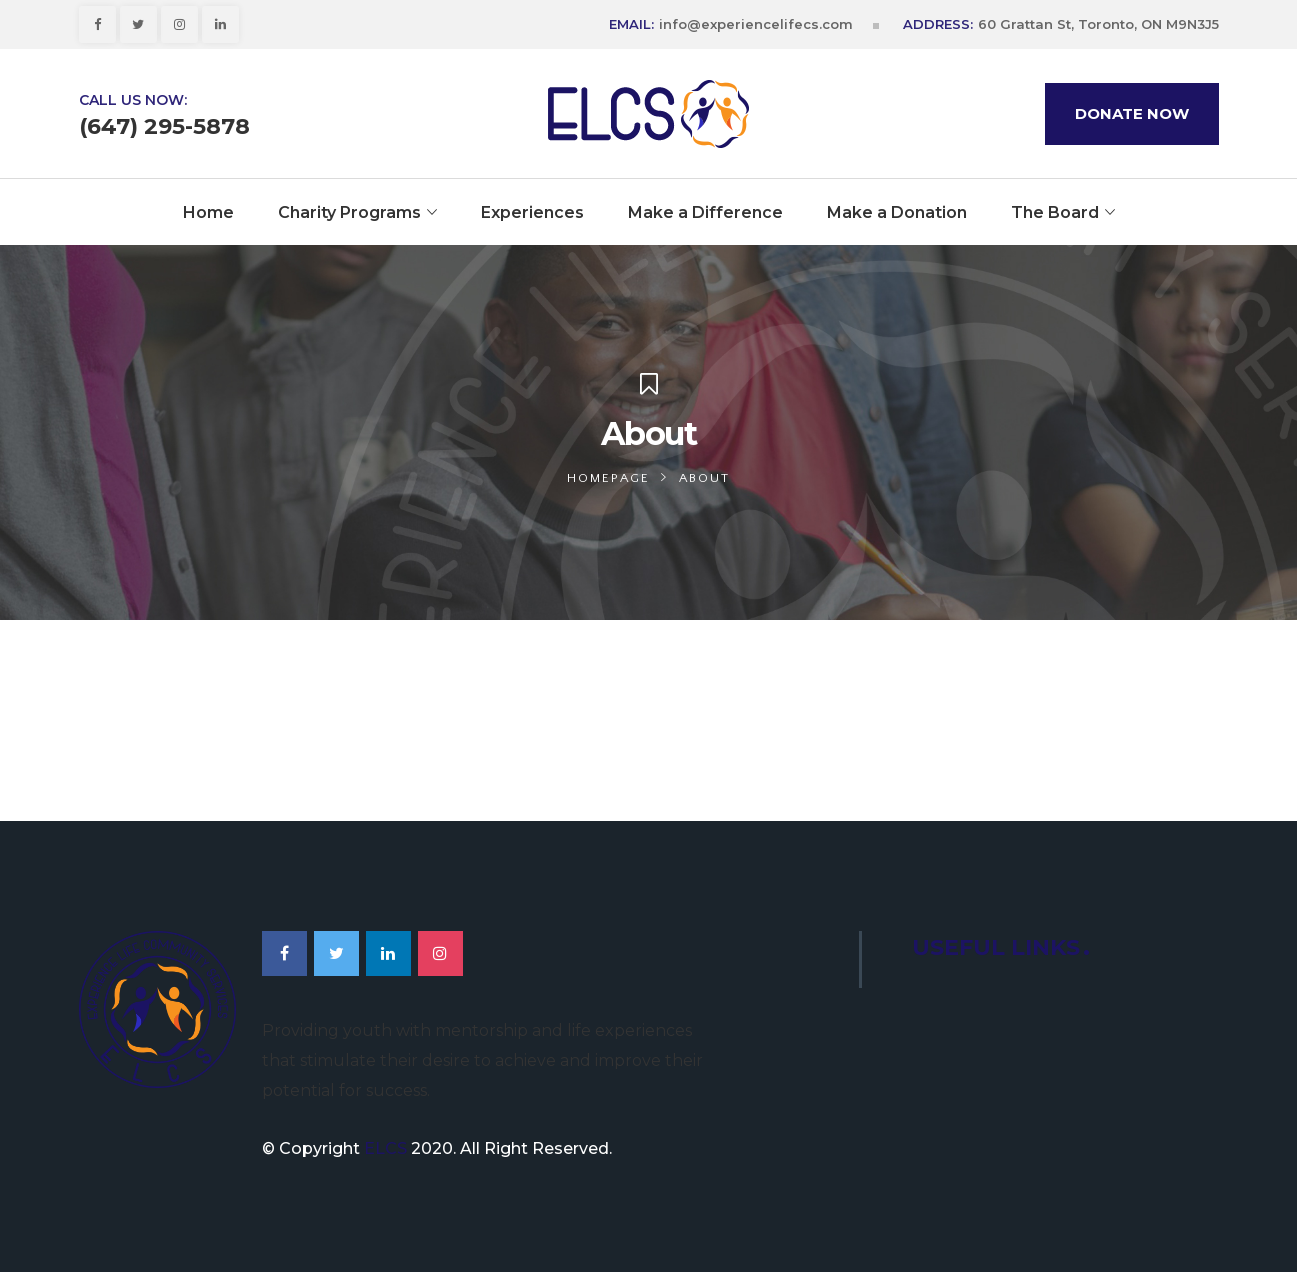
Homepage (608, 478)
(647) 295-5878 (164, 127)
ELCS (385, 1148)
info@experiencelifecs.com (756, 24)
